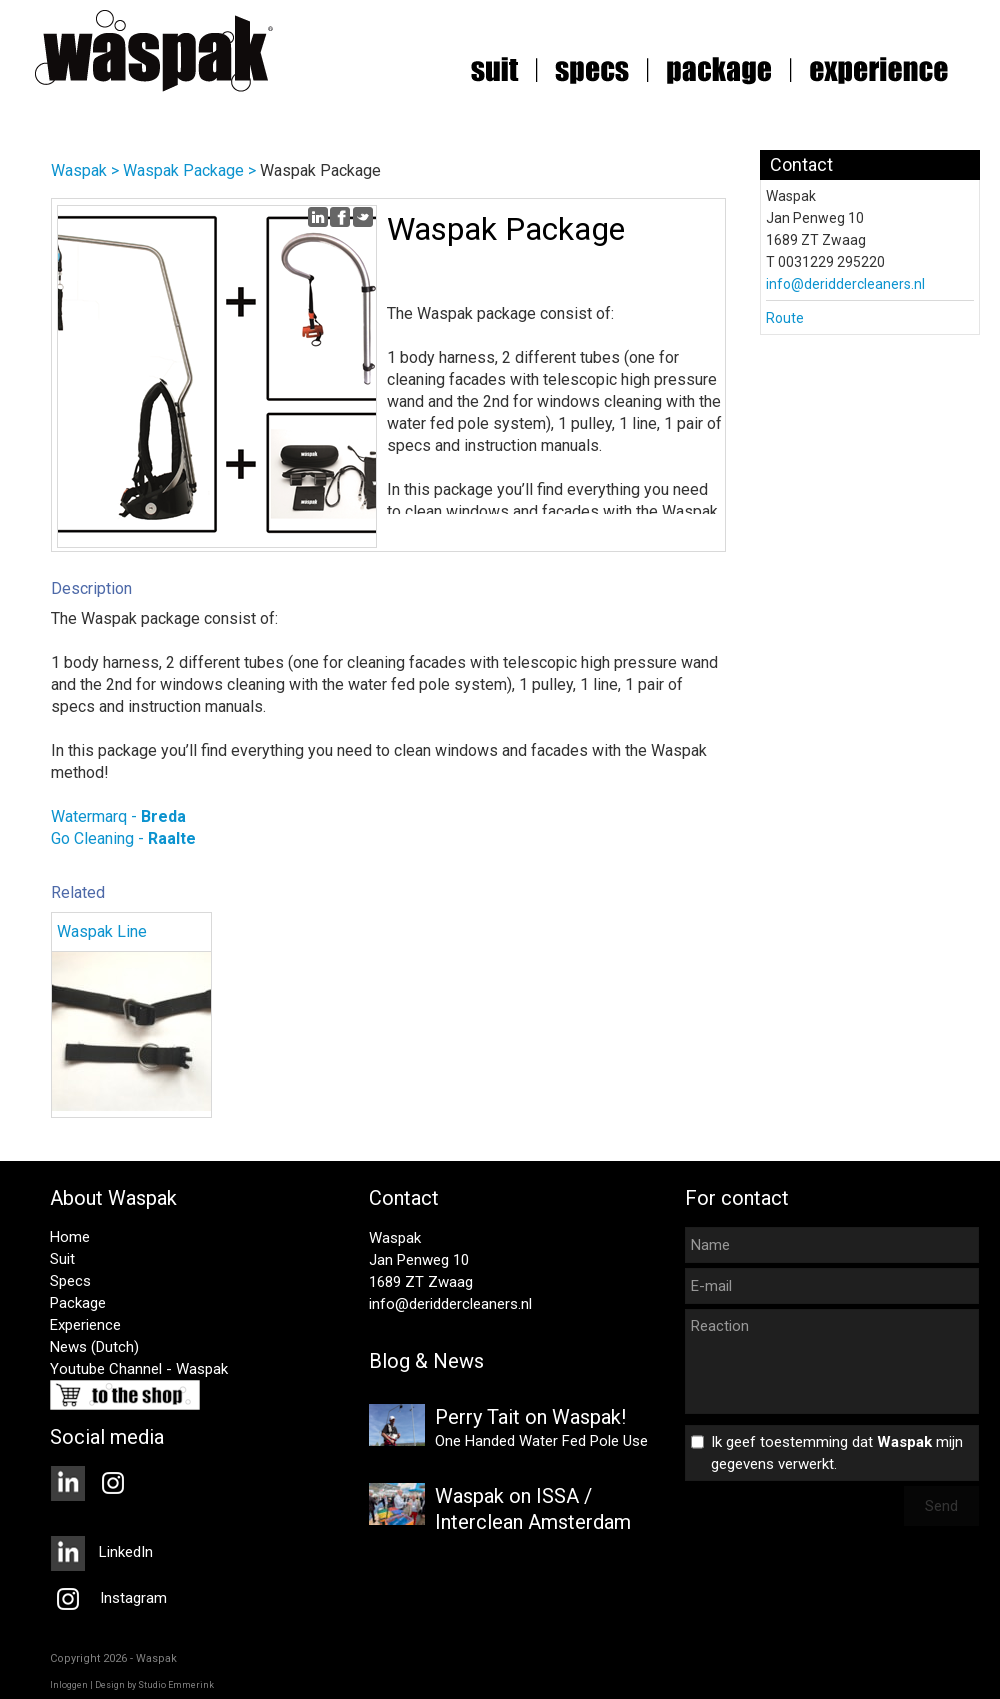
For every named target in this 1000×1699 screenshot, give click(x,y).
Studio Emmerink (176, 1685)
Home (70, 1237)
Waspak (79, 170)
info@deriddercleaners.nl (845, 284)
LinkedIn (101, 1552)
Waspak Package (183, 170)
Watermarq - (118, 816)
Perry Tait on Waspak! (530, 1417)
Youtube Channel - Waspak (139, 1369)
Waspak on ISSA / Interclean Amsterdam (533, 1509)
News (68, 1347)
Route (785, 318)
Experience (85, 1325)
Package (78, 1303)
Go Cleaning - (123, 838)
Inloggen (69, 1685)
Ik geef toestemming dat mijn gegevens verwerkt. (837, 1453)
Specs (70, 1281)
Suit (62, 1259)
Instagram (108, 1598)
